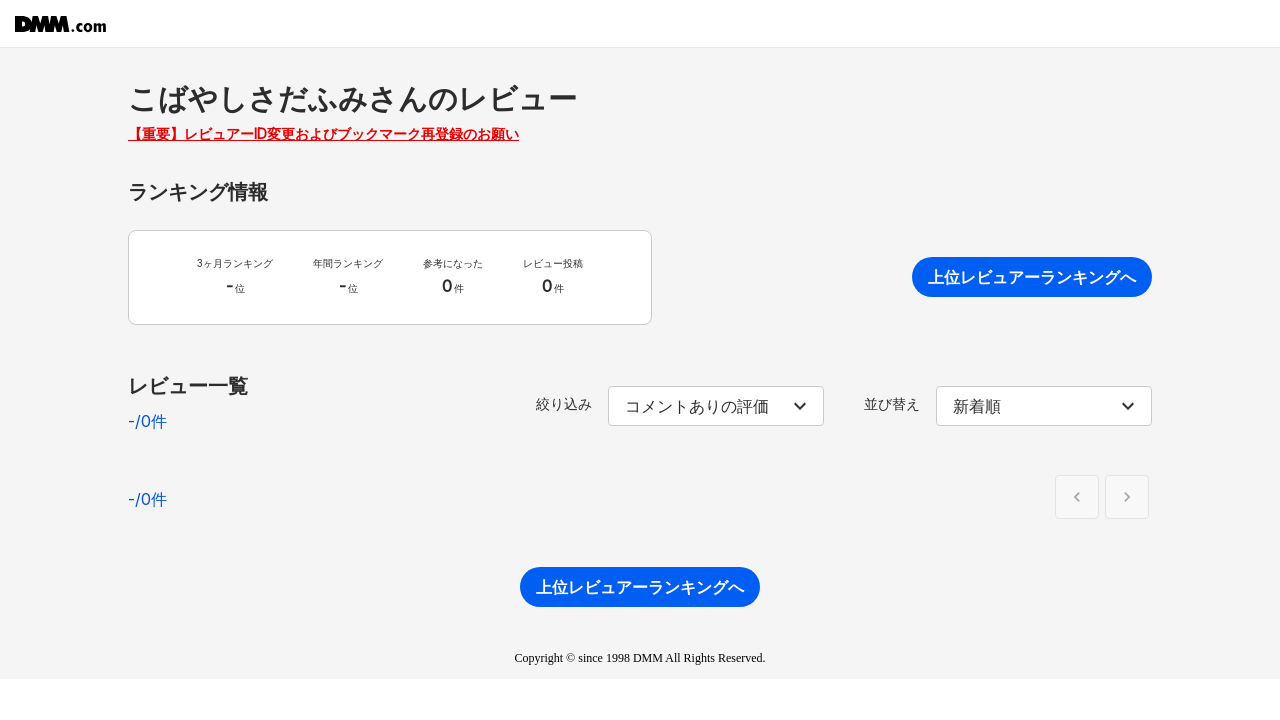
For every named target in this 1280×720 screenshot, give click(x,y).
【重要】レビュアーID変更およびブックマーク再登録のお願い (323, 133)
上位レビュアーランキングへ (1032, 277)
